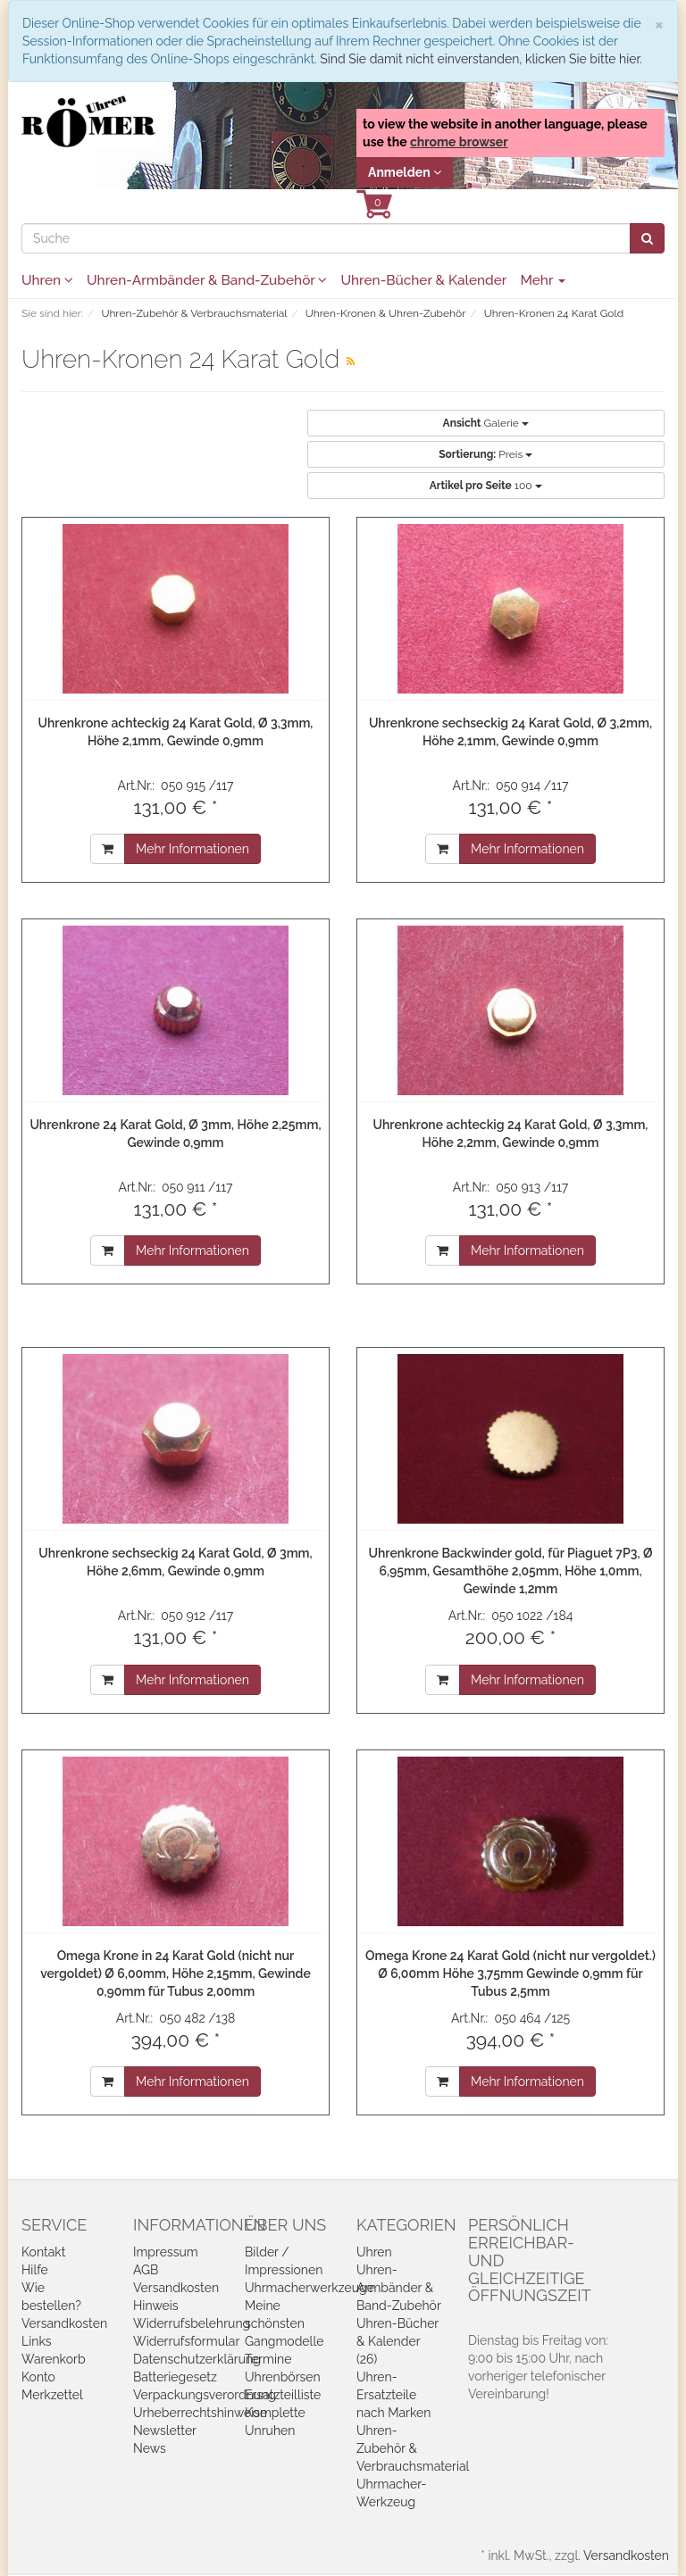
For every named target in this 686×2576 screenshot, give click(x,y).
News (149, 2448)
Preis (485, 454)
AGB (145, 2270)
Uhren (47, 280)
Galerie (486, 423)
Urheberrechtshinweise (200, 2413)
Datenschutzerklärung (197, 2359)
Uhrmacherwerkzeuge (309, 2288)
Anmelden (404, 172)
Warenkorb (53, 2359)
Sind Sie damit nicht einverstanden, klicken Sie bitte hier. (480, 59)
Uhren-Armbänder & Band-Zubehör (207, 280)
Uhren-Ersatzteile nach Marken (393, 2395)
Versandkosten (64, 2323)
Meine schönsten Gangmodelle (284, 2323)
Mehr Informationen (192, 849)
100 (486, 485)
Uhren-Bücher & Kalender (423, 280)
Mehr (542, 280)
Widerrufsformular (186, 2341)
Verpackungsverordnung (204, 2395)
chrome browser (459, 142)
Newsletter (165, 2430)
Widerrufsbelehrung (191, 2323)
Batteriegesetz (175, 2377)
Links (36, 2341)
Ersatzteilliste (283, 2395)
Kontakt (43, 2252)
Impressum (165, 2252)
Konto (38, 2377)
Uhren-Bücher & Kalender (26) (397, 2341)
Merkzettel (52, 2395)
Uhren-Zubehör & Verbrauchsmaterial (412, 2448)
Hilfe (34, 2270)
